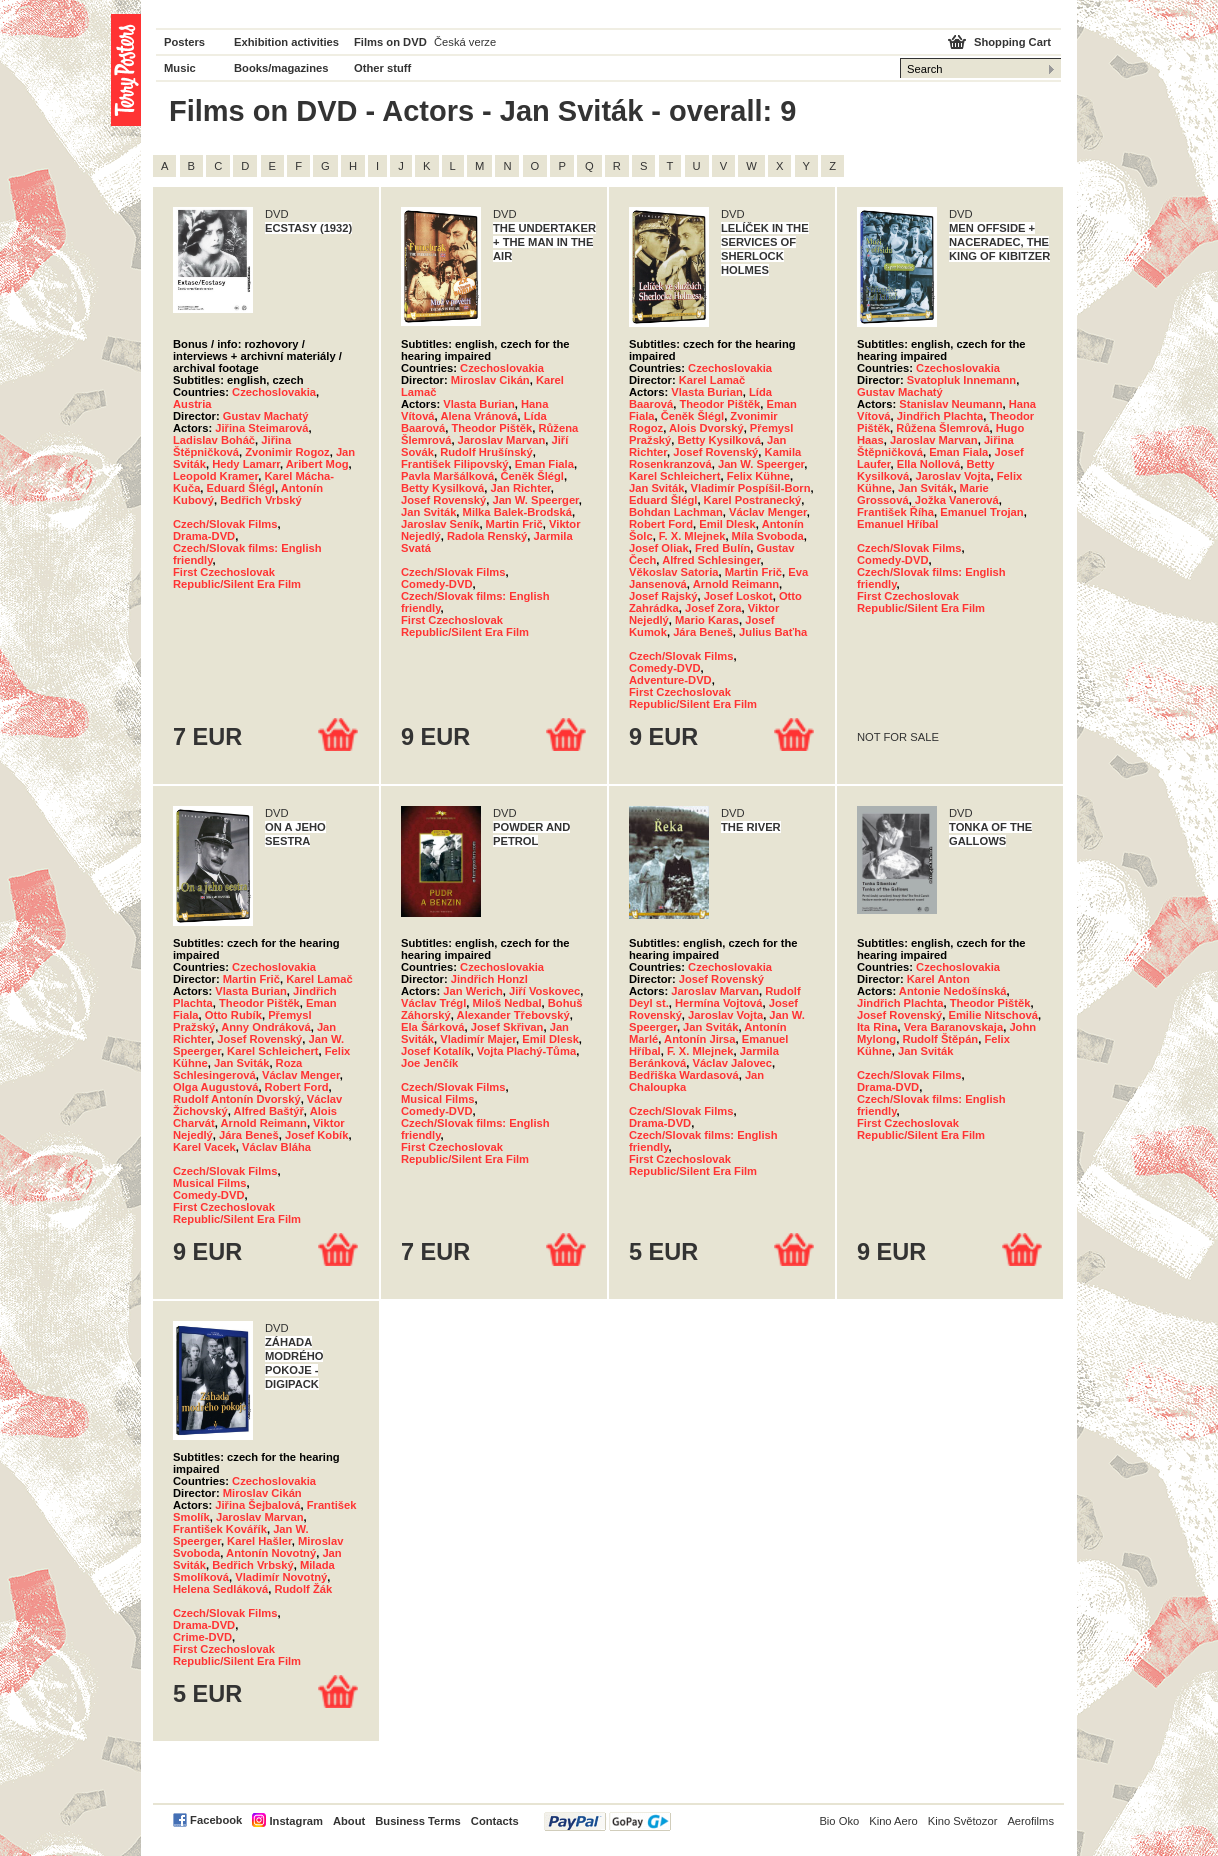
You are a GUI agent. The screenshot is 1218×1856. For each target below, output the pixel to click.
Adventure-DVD (670, 680)
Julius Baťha (773, 632)
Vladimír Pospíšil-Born (751, 488)
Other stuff (382, 68)
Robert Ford (661, 524)
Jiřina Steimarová (261, 428)
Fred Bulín (722, 548)
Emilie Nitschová (993, 1015)
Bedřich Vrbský (260, 500)
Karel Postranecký (753, 500)
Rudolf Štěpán (940, 1039)
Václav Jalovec (732, 1063)
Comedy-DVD (436, 584)
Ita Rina (877, 1027)
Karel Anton (938, 979)
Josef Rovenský (443, 500)
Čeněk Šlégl (532, 476)
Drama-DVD (204, 536)
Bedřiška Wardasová (684, 1075)
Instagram (295, 1821)
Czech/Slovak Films (225, 524)
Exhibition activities (286, 42)
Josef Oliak (659, 548)
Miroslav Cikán (490, 380)
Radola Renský (487, 536)
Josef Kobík (316, 1135)
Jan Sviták (428, 512)
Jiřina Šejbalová (257, 1505)
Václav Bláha (276, 1147)
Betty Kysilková (442, 488)
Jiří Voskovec (544, 991)
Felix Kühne (758, 476)
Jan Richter (521, 488)
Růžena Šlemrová (942, 428)
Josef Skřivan (507, 1027)
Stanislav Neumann (950, 404)
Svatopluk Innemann (961, 380)
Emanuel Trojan (981, 512)
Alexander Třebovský (513, 1015)
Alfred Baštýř (269, 1111)
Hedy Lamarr (246, 464)
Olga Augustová (215, 1087)
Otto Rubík (233, 1015)
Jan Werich (472, 991)
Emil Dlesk (727, 524)
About (349, 1821)
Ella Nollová (928, 464)
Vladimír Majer (478, 1039)
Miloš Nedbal (507, 1003)
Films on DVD (390, 42)
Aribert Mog (317, 464)
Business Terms (418, 1821)
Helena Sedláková (220, 1589)
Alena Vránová (478, 416)
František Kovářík (220, 1529)
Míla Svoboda (768, 536)
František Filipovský (455, 464)
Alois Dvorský (706, 428)
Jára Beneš (703, 632)
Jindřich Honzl (489, 979)
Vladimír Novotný (281, 1577)
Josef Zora (713, 608)
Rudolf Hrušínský (486, 452)
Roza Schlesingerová (237, 1069)
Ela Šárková (432, 1027)
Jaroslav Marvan (502, 440)
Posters (184, 42)
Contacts (495, 1821)
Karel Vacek (204, 1147)
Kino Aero (893, 1821)
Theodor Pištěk (491, 428)
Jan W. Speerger (535, 500)
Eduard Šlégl (241, 488)
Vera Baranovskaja (954, 1027)
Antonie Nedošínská (953, 991)
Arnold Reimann (736, 584)
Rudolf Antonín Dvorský (237, 1099)
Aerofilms (1030, 1821)
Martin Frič (514, 524)
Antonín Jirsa (699, 1039)
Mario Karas (707, 620)
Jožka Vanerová (957, 500)
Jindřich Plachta (940, 416)
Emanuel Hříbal (897, 524)
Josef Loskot (738, 596)
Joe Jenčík (429, 1063)
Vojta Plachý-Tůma (526, 1051)
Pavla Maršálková (447, 476)
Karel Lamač (712, 380)
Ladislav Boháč (214, 440)
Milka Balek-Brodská (517, 512)
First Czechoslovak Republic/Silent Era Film (237, 578)
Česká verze (465, 42)
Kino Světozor (963, 1821)
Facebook (216, 1820)
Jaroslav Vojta (952, 476)
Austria (192, 404)
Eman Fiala (544, 464)
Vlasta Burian (479, 404)
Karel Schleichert (674, 476)
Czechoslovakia (274, 392)
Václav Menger (768, 512)
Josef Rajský (663, 596)
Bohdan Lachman (676, 512)
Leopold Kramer (215, 476)
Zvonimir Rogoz (287, 452)
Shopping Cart (1012, 42)
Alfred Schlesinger (711, 560)
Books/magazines (281, 68)
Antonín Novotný (271, 1553)
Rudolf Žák (303, 1589)
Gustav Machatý (266, 416)
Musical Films (209, 1183)
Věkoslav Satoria (674, 572)
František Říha (895, 512)
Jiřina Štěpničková (232, 446)
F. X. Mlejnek (692, 536)
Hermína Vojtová (718, 1003)
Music (180, 68)
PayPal (607, 1821)
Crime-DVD (202, 1637)
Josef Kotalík (436, 1051)
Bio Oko (839, 1821)
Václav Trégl (433, 1003)
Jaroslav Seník (440, 524)
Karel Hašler (259, 1541)
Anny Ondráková (266, 1027)
